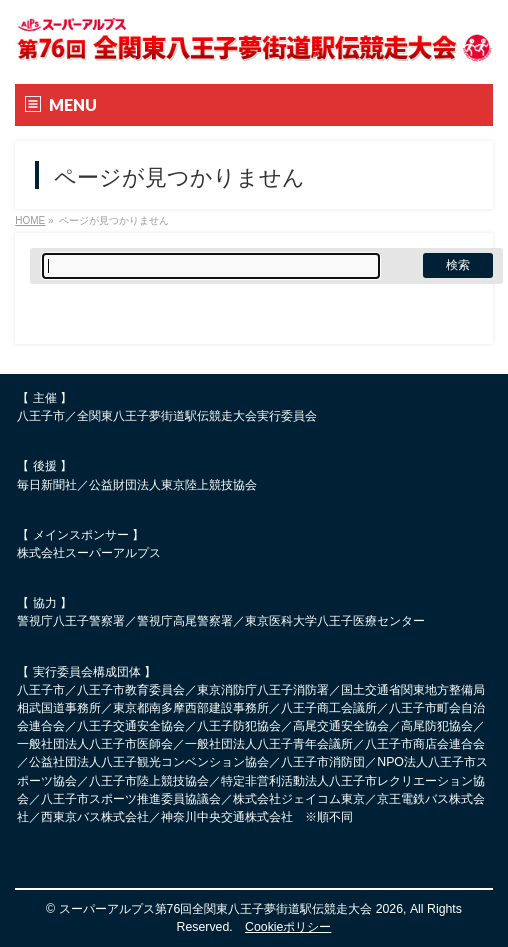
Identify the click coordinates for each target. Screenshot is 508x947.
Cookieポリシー (288, 927)
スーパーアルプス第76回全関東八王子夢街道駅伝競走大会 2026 (231, 909)
